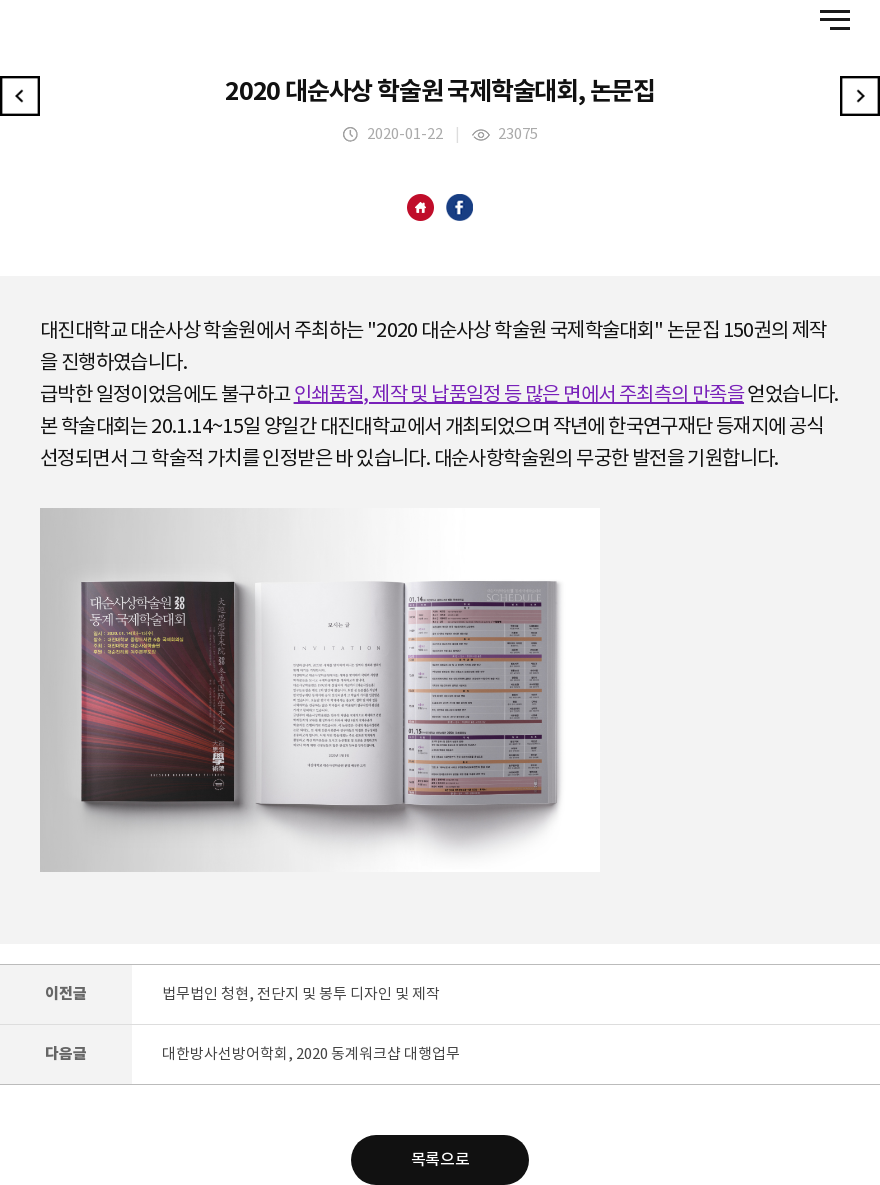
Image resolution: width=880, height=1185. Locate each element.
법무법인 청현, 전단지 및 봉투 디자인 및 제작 (301, 994)
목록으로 (440, 1160)
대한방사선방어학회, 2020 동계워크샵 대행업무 (311, 1054)
